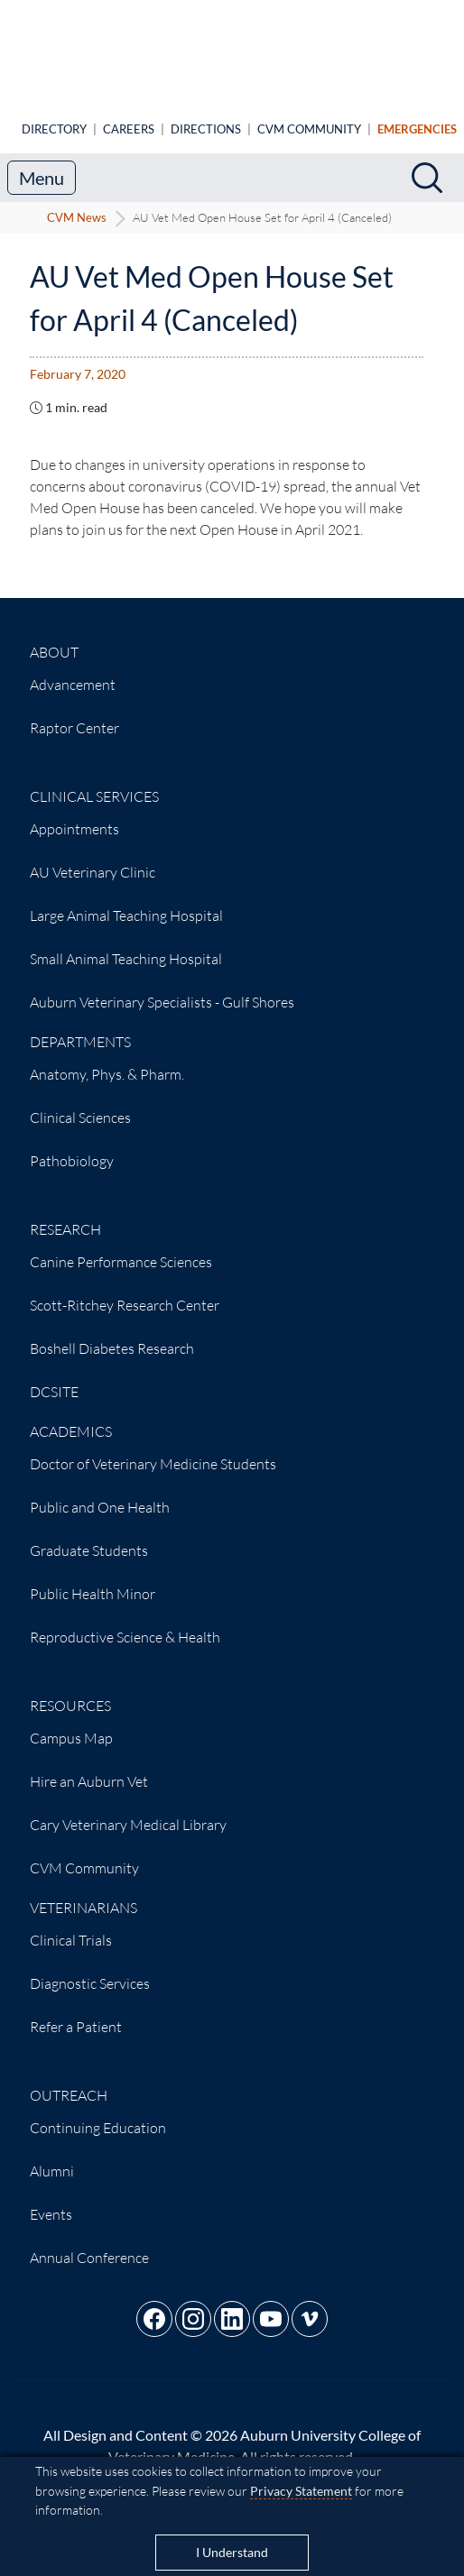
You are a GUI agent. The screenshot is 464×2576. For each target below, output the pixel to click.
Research (65, 1215)
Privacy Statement (301, 2490)
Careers (128, 114)
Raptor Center (74, 713)
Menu (41, 163)
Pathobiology (72, 1146)
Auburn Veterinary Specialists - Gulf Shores (162, 988)
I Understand (232, 2552)
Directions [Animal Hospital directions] (206, 114)
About (54, 638)
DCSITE (54, 1377)
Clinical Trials (71, 1926)
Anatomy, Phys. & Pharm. (107, 1060)
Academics (71, 1417)
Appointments (74, 814)
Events (51, 2200)
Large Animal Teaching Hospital (126, 901)
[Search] (427, 163)
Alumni (52, 2157)
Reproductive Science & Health (125, 1623)
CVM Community (309, 114)
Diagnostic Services (90, 1969)
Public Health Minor (92, 1579)
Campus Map (71, 1724)
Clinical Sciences (80, 1103)
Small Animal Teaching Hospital (126, 944)
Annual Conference (89, 2243)
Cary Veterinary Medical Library (128, 1810)
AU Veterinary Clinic (92, 858)
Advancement (73, 670)
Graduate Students (89, 1536)
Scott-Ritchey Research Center (124, 1291)
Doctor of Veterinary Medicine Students (153, 1449)
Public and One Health (100, 1493)
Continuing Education (98, 2113)
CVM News (77, 203)
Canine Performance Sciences (121, 1247)
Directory (54, 114)
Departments (80, 1027)
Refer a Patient (76, 2012)
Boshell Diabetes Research (112, 1334)
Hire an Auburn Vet (89, 1767)
